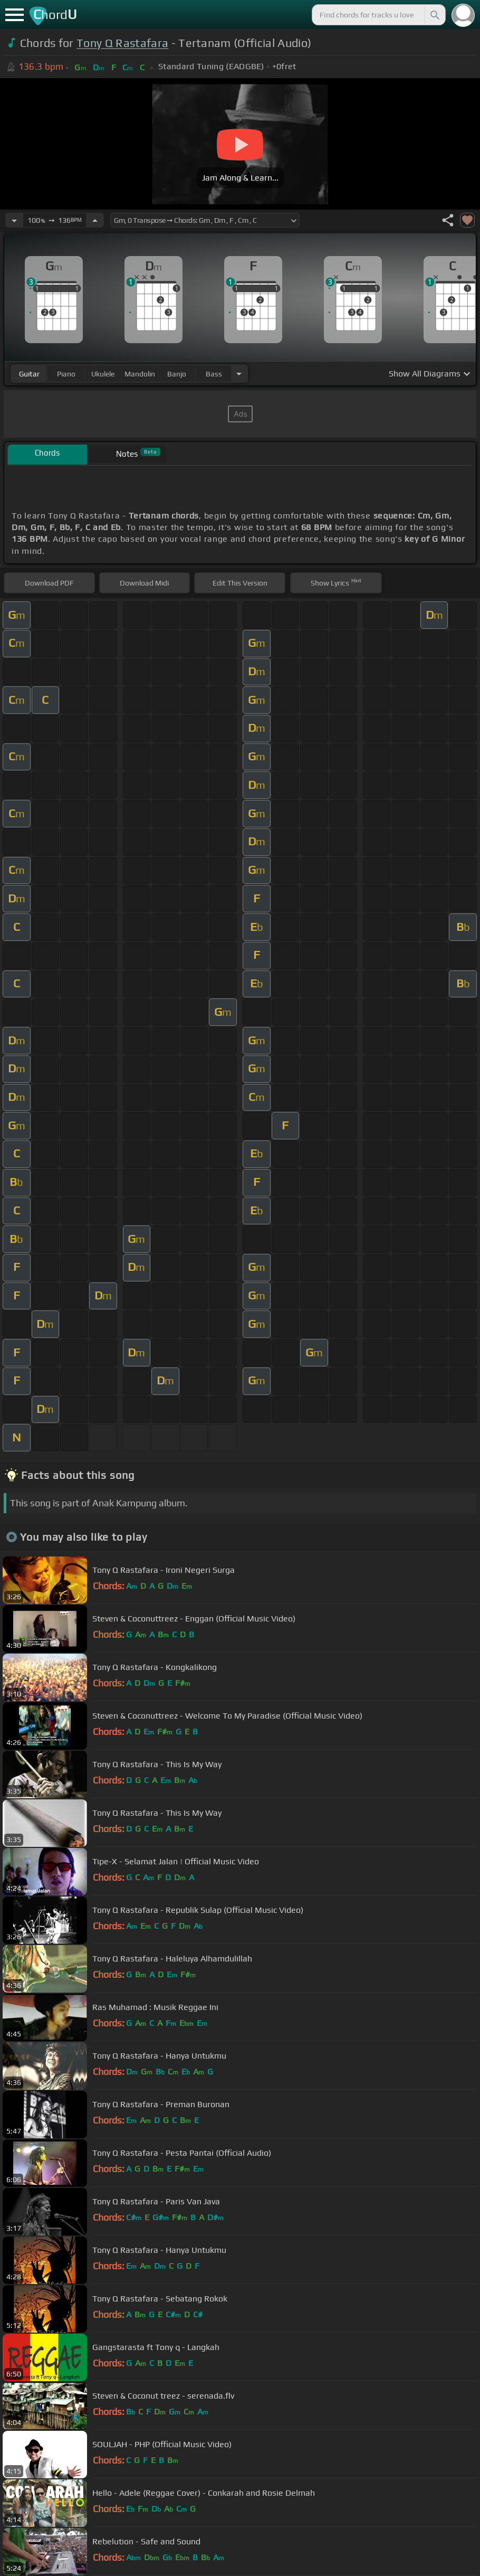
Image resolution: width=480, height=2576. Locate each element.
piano (66, 374)
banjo (176, 374)
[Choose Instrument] (239, 373)
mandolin (139, 374)
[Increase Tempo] (95, 220)
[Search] (434, 14)
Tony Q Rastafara (122, 43)
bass (214, 374)
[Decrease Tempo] (14, 220)
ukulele (102, 374)
